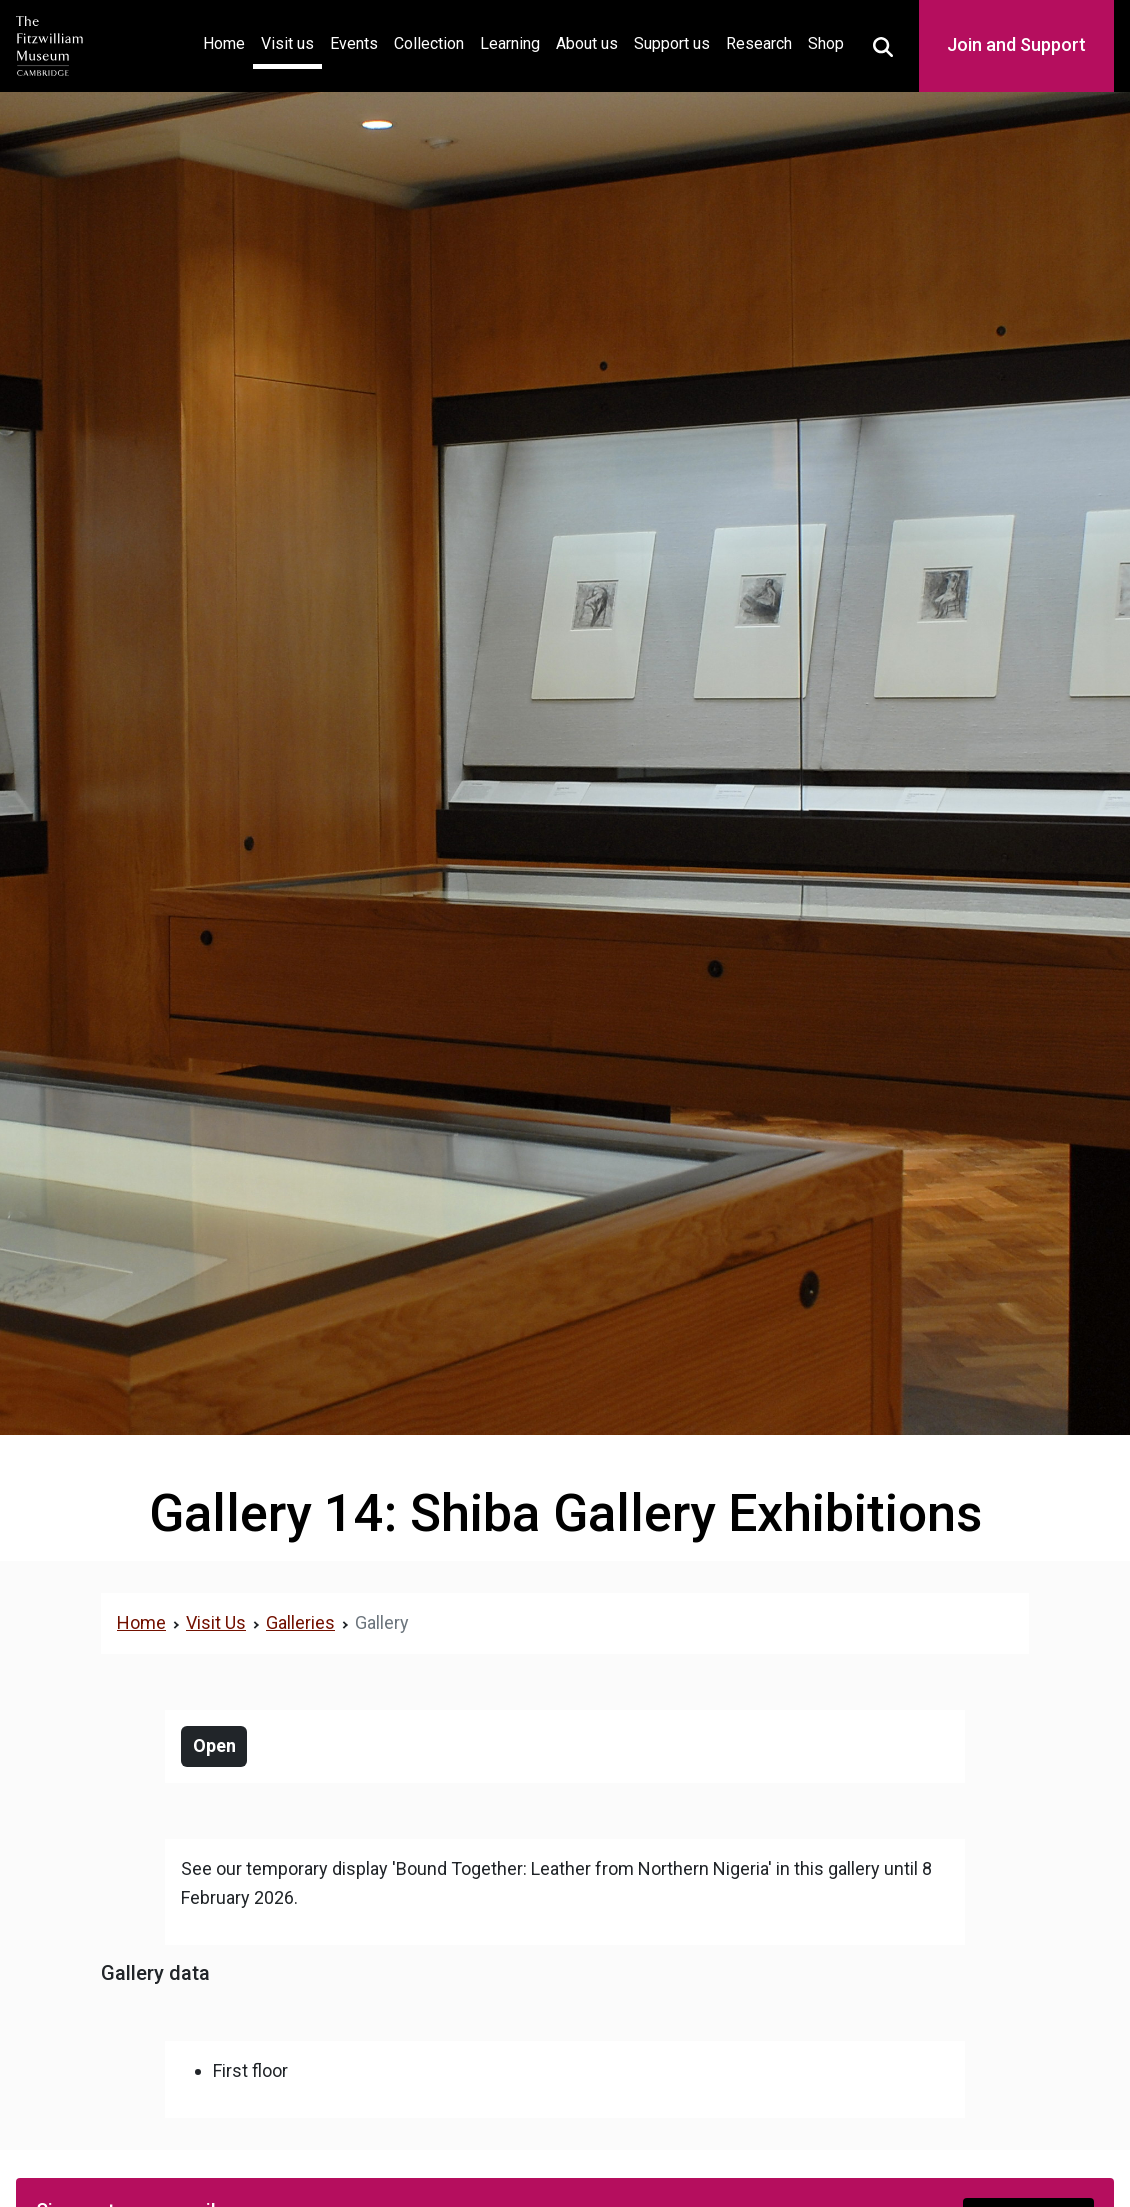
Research (759, 43)
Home (228, 41)
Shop (826, 43)
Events (354, 43)
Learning (510, 43)
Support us (672, 43)
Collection (429, 43)
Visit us (287, 43)
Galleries (300, 1622)
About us (587, 43)
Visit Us (216, 1622)
